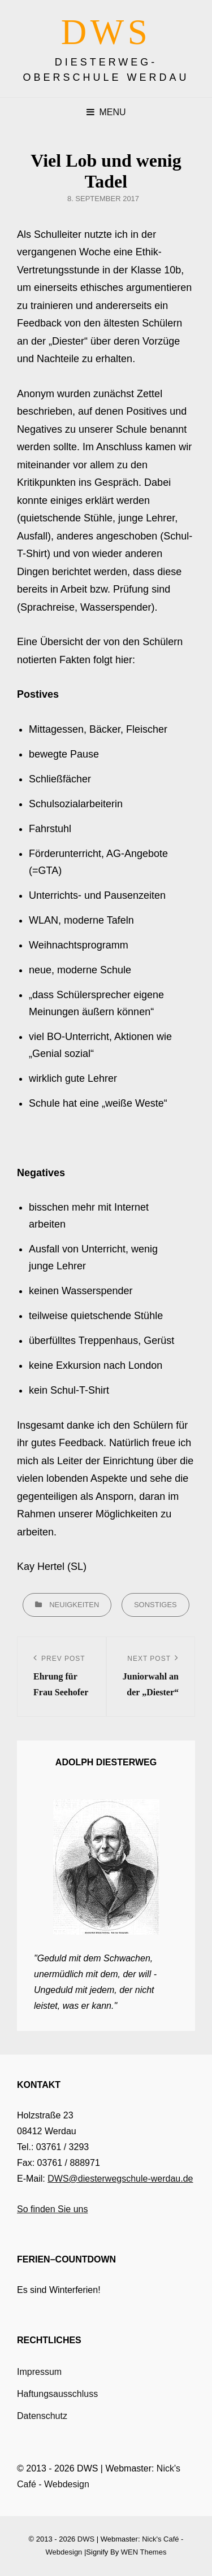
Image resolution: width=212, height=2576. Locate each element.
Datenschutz (42, 2416)
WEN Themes (144, 2552)
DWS (106, 32)
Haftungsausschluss (57, 2394)
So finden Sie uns (52, 2209)
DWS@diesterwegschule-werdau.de (120, 2178)
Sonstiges (155, 1604)
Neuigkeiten (74, 1604)
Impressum (39, 2372)
